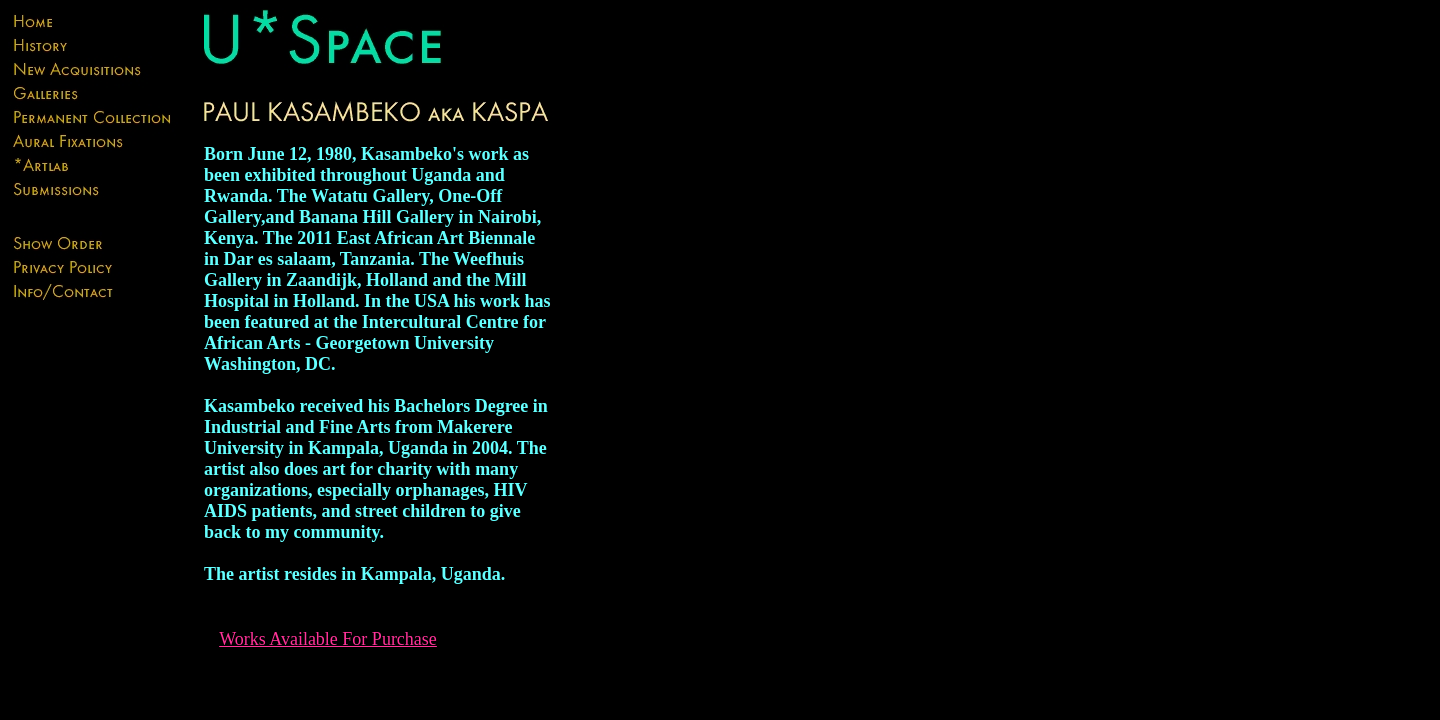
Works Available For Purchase (328, 639)
